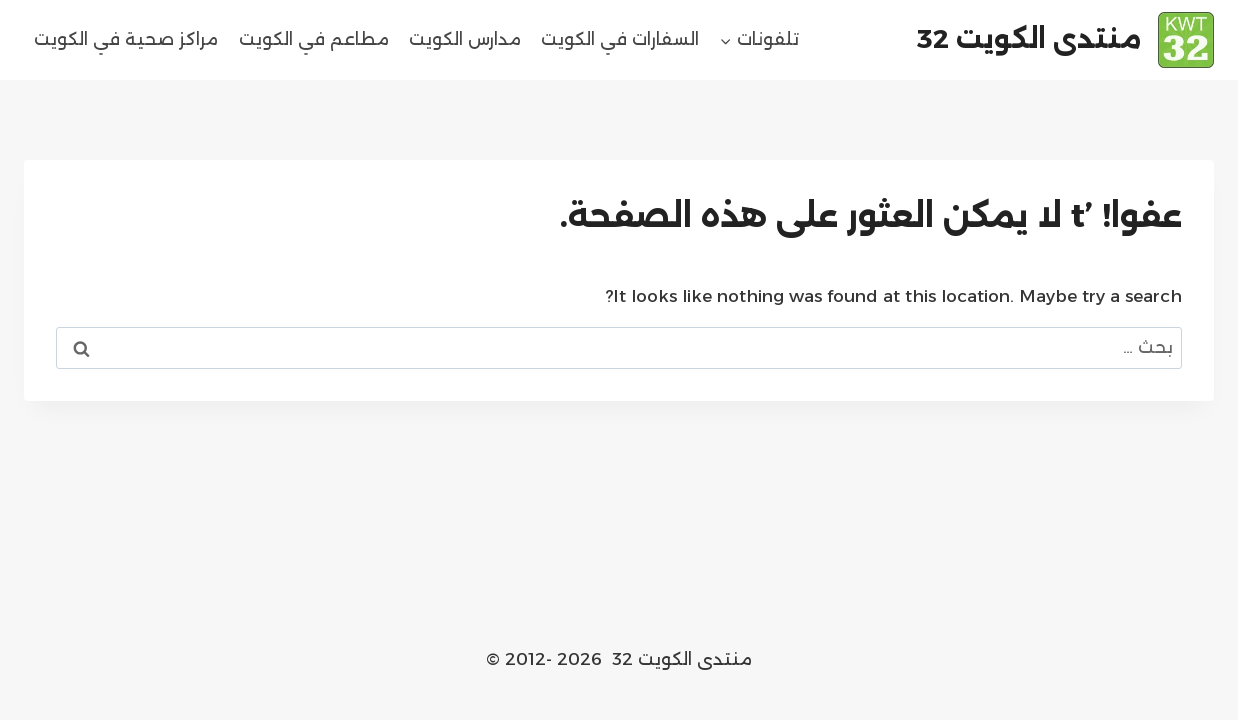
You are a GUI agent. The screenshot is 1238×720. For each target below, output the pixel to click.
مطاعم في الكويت (314, 39)
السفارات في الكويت (620, 39)
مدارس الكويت (465, 39)
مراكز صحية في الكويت (126, 39)
